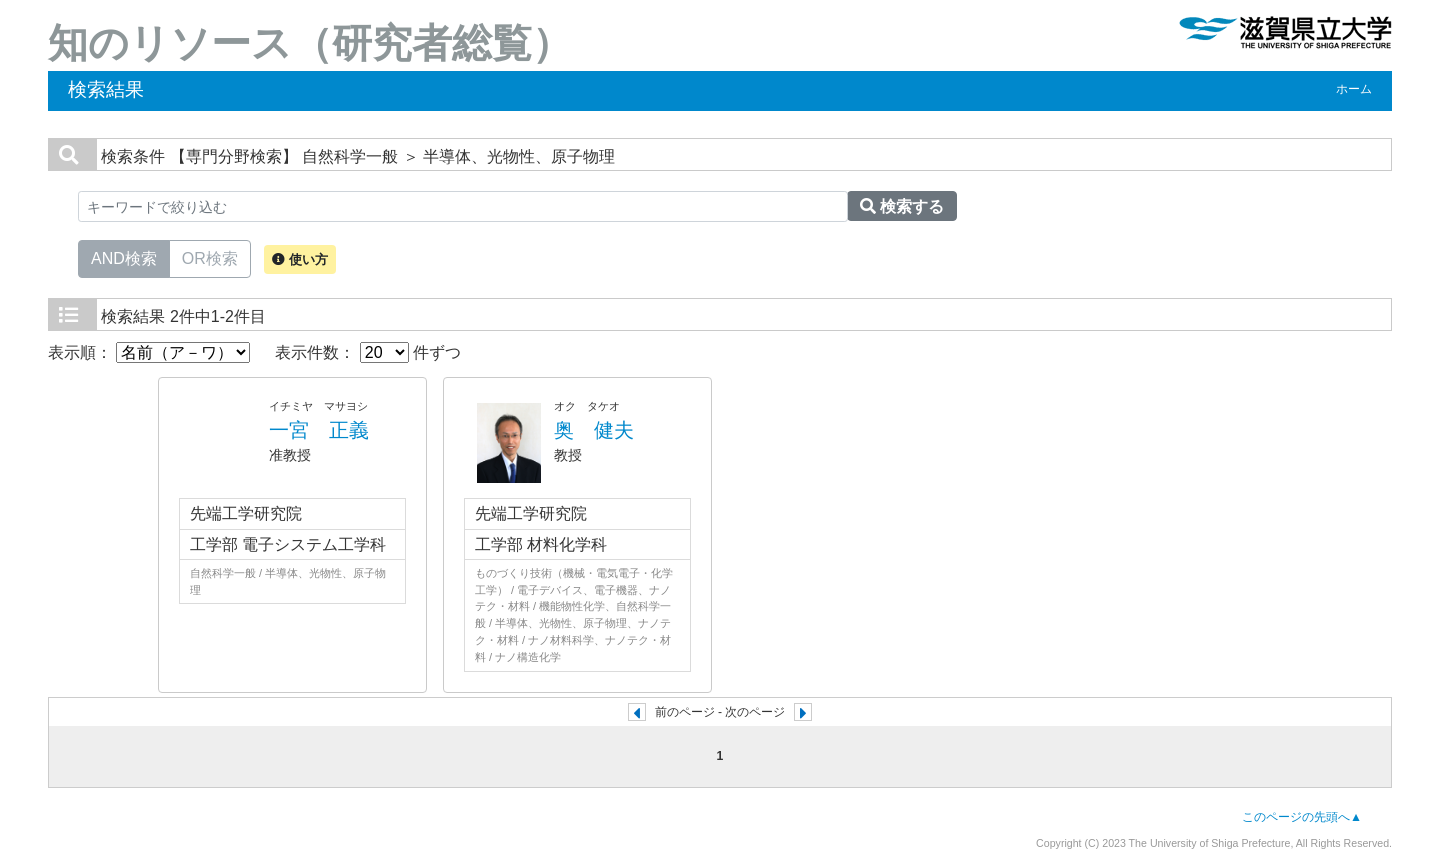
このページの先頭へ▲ (1302, 817)
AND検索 (124, 257)
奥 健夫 (594, 430)
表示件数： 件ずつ (368, 352)
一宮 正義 (319, 430)
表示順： (149, 352)
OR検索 (210, 257)
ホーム (1354, 89)
